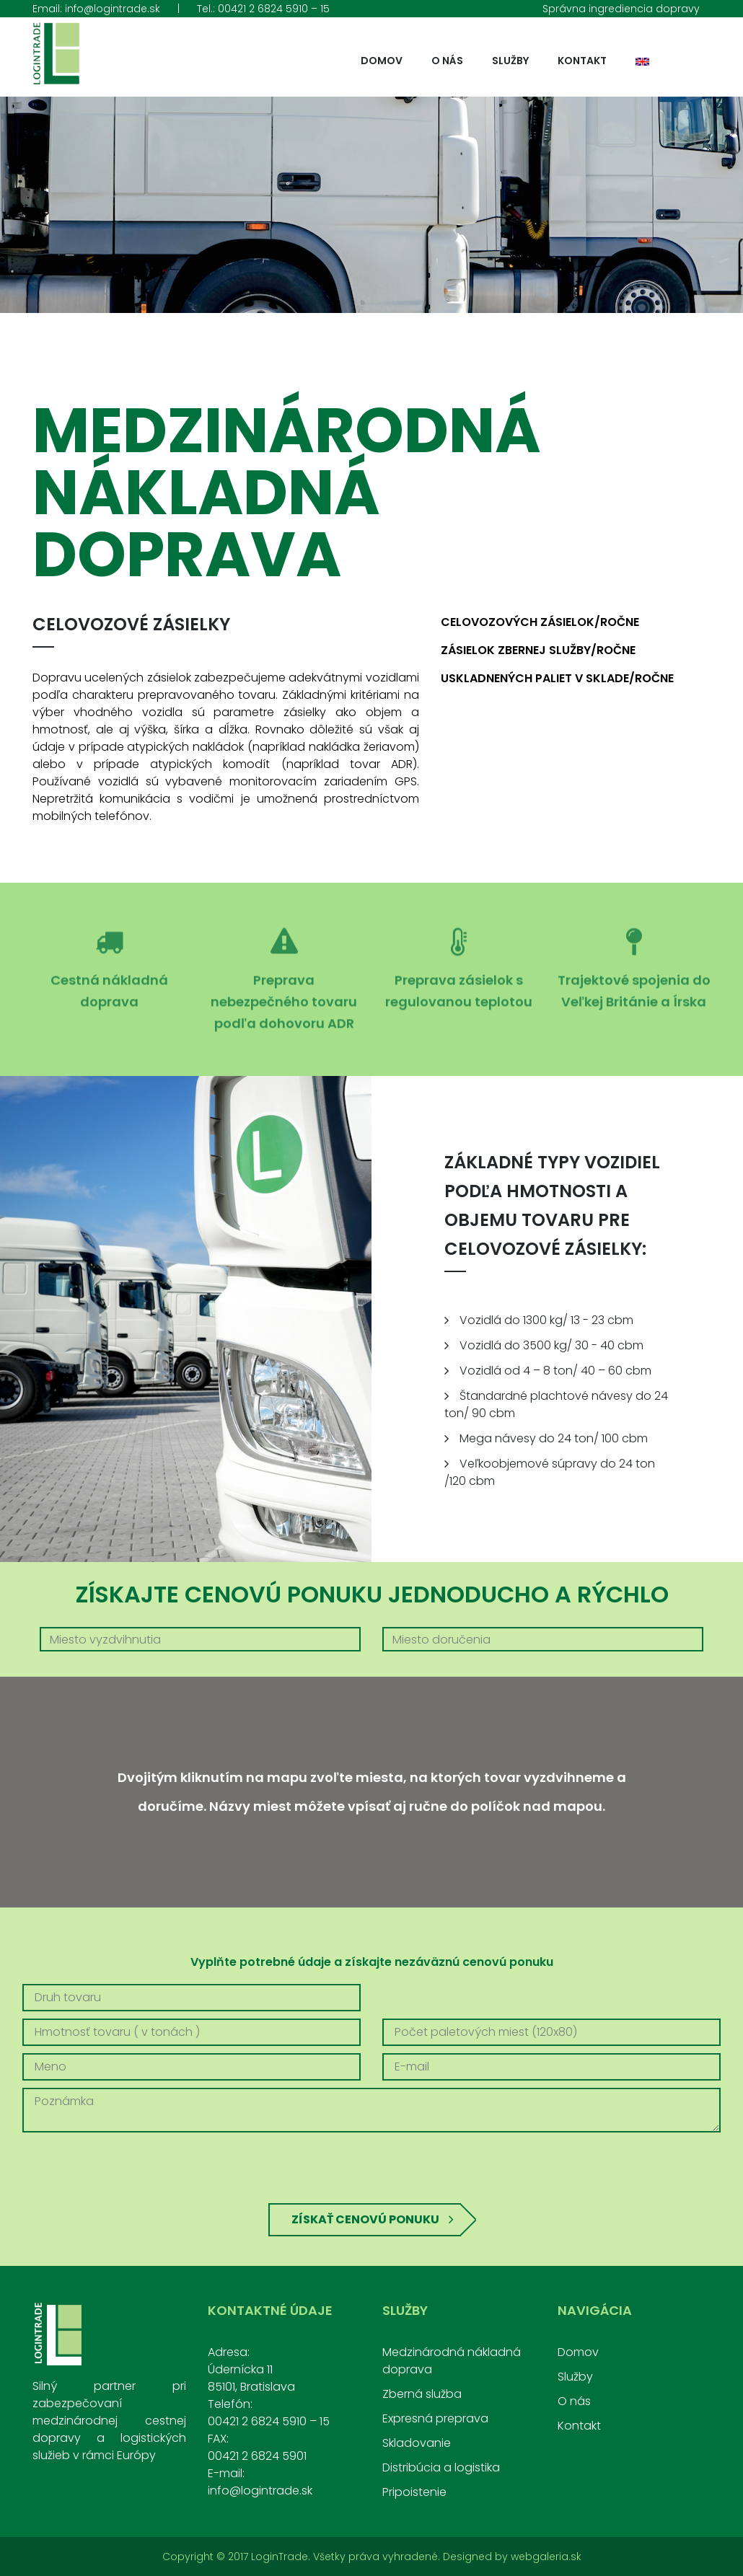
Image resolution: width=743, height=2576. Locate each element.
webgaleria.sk (546, 2556)
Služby (510, 60)
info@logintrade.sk (112, 8)
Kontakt (582, 60)
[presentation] (371, 2168)
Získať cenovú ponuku (372, 2219)
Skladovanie (416, 2443)
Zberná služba (422, 2394)
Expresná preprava (435, 2418)
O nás (447, 60)
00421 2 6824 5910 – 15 (274, 8)
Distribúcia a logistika (441, 2467)
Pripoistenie (414, 2492)
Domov (382, 60)
